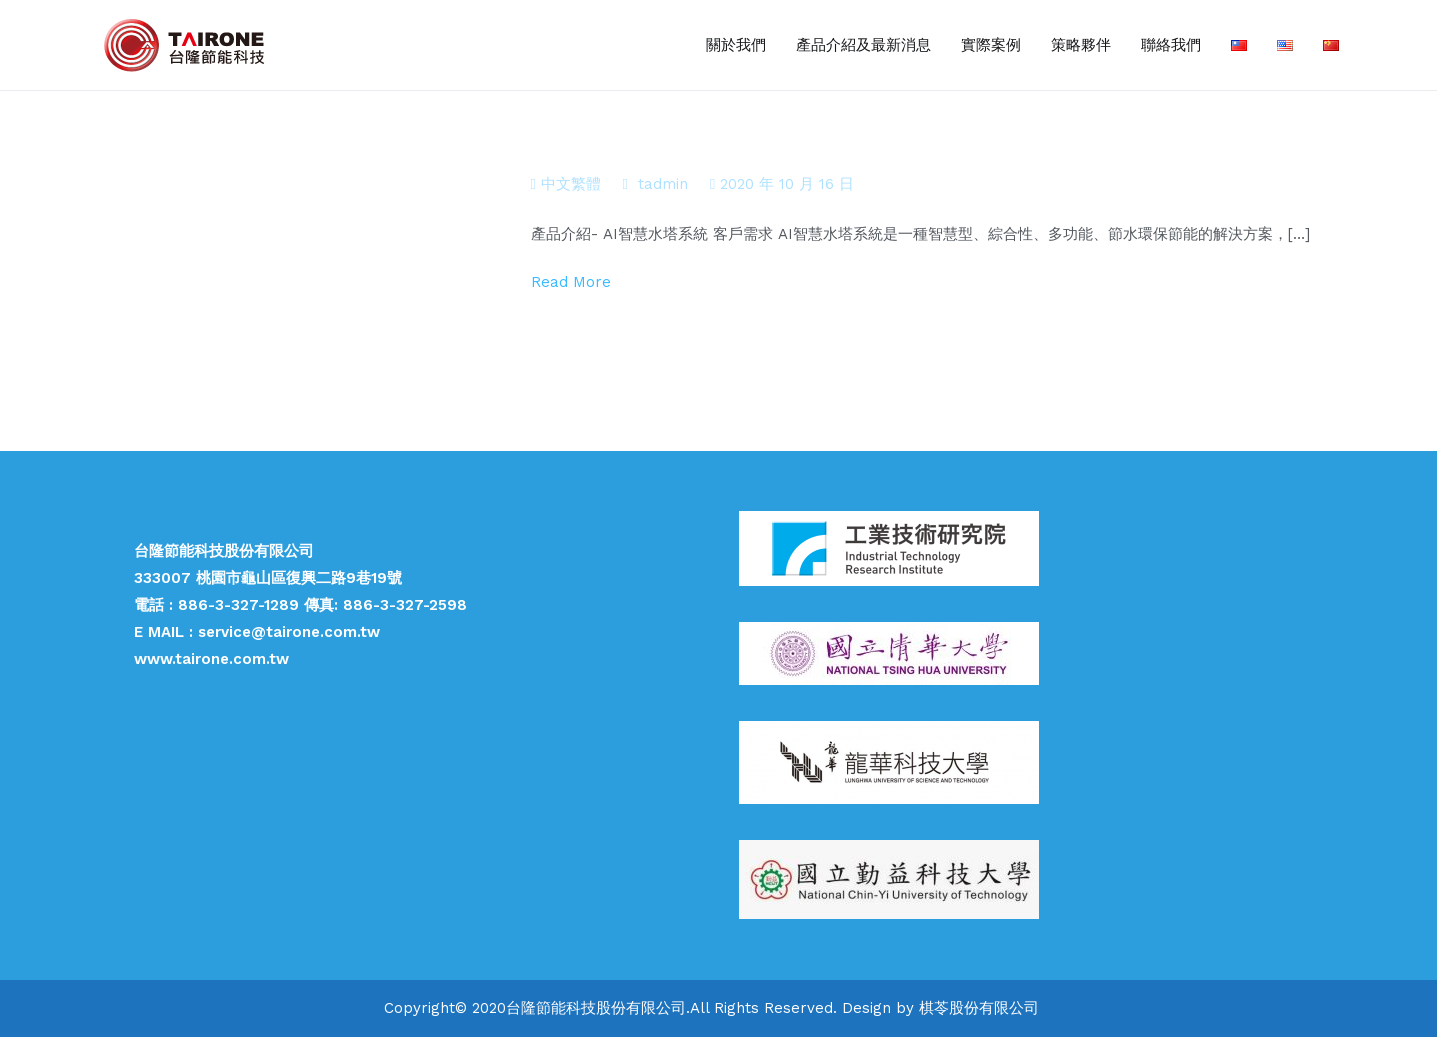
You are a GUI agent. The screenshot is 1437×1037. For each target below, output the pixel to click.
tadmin (663, 184)
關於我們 (736, 45)
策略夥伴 (1081, 45)
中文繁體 (571, 184)
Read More (571, 282)
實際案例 (991, 45)
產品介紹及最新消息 (863, 45)
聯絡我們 (1171, 45)
